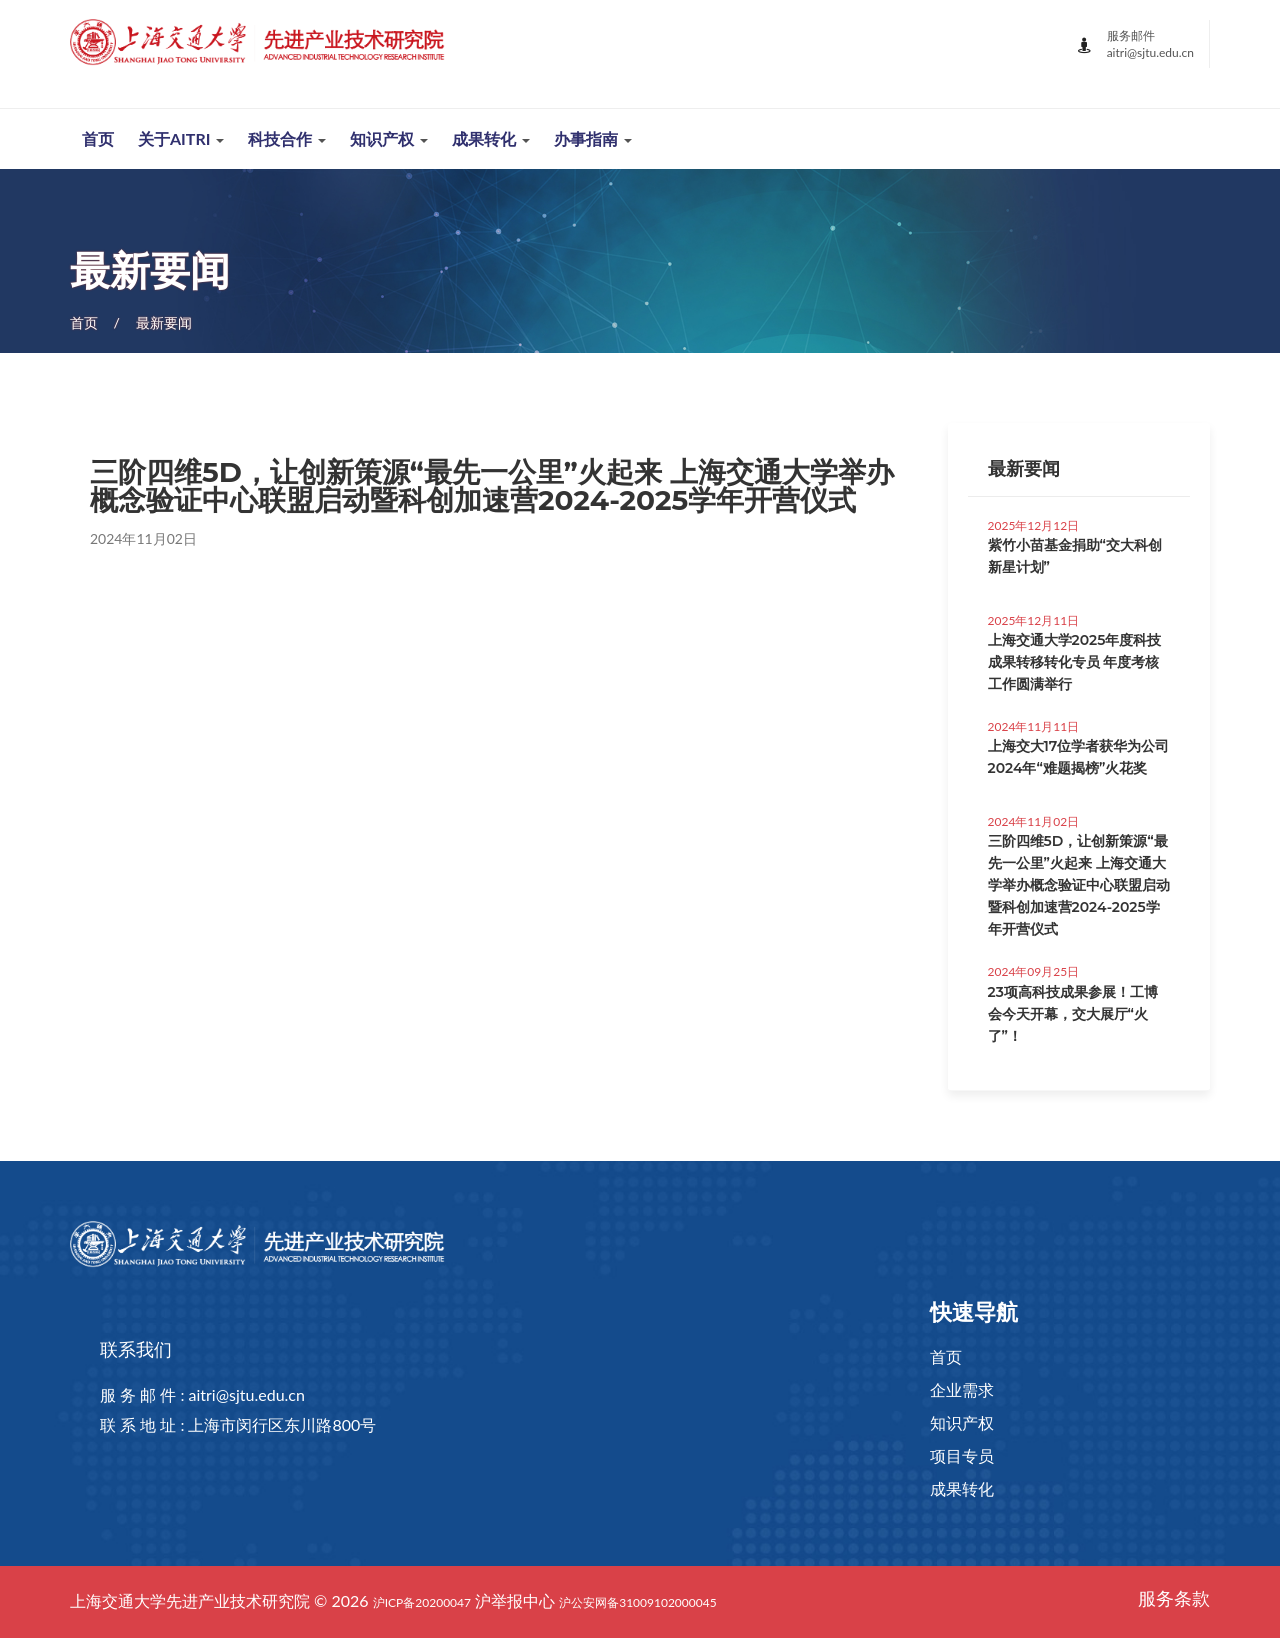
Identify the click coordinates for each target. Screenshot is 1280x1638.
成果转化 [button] (491, 138)
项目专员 (962, 1455)
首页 (98, 138)
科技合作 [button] (287, 138)
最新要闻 (164, 322)
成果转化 (962, 1488)
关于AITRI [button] (181, 138)
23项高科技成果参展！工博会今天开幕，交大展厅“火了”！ (1073, 1014)
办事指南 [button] (593, 138)
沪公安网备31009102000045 (637, 1602)
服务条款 (1174, 1598)
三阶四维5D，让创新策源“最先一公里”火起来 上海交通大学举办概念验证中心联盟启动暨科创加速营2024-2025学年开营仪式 (1079, 885)
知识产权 (962, 1422)
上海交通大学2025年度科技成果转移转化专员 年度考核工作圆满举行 (1075, 662)
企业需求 (962, 1389)
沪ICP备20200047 (422, 1602)
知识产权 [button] (389, 138)
